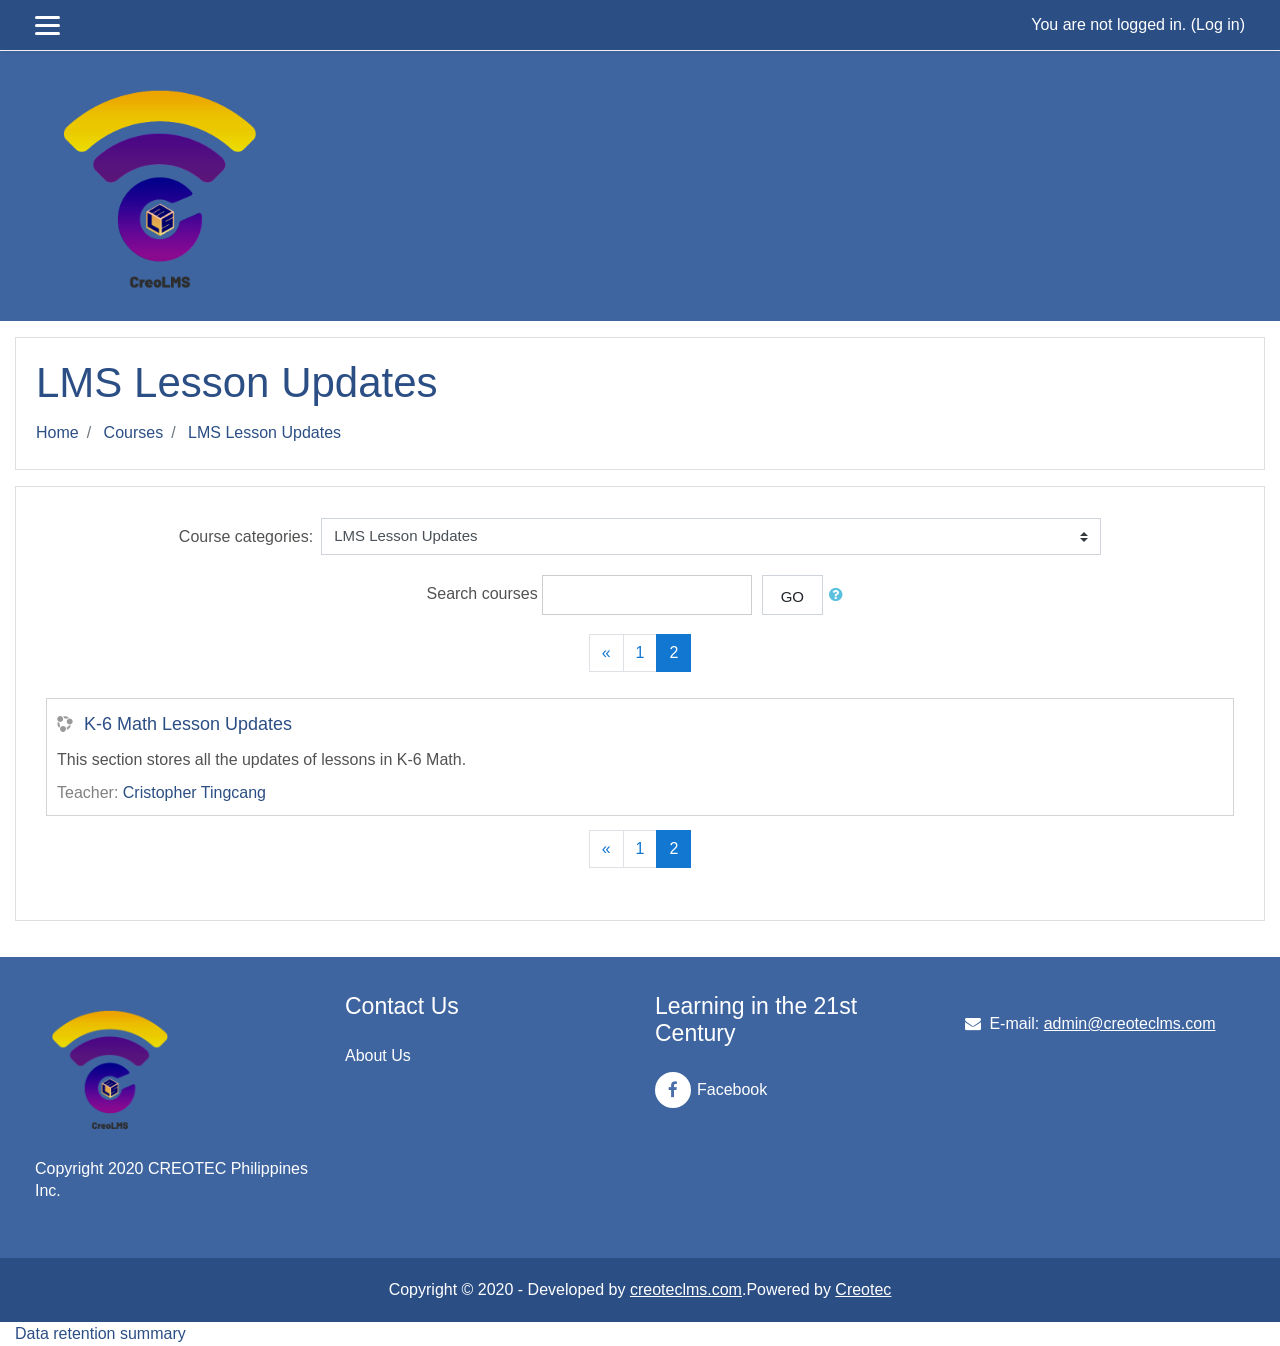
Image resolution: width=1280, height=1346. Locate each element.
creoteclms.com (686, 1289)
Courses (134, 432)
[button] (840, 595)
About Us (378, 1055)
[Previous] (606, 653)
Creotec (863, 1289)
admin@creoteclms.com (1130, 1023)
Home (57, 432)
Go (792, 596)
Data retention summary (100, 1333)
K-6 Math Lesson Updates (188, 724)
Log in (1218, 24)
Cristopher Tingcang (194, 792)
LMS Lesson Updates (264, 432)
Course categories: (246, 536)
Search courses (482, 593)
